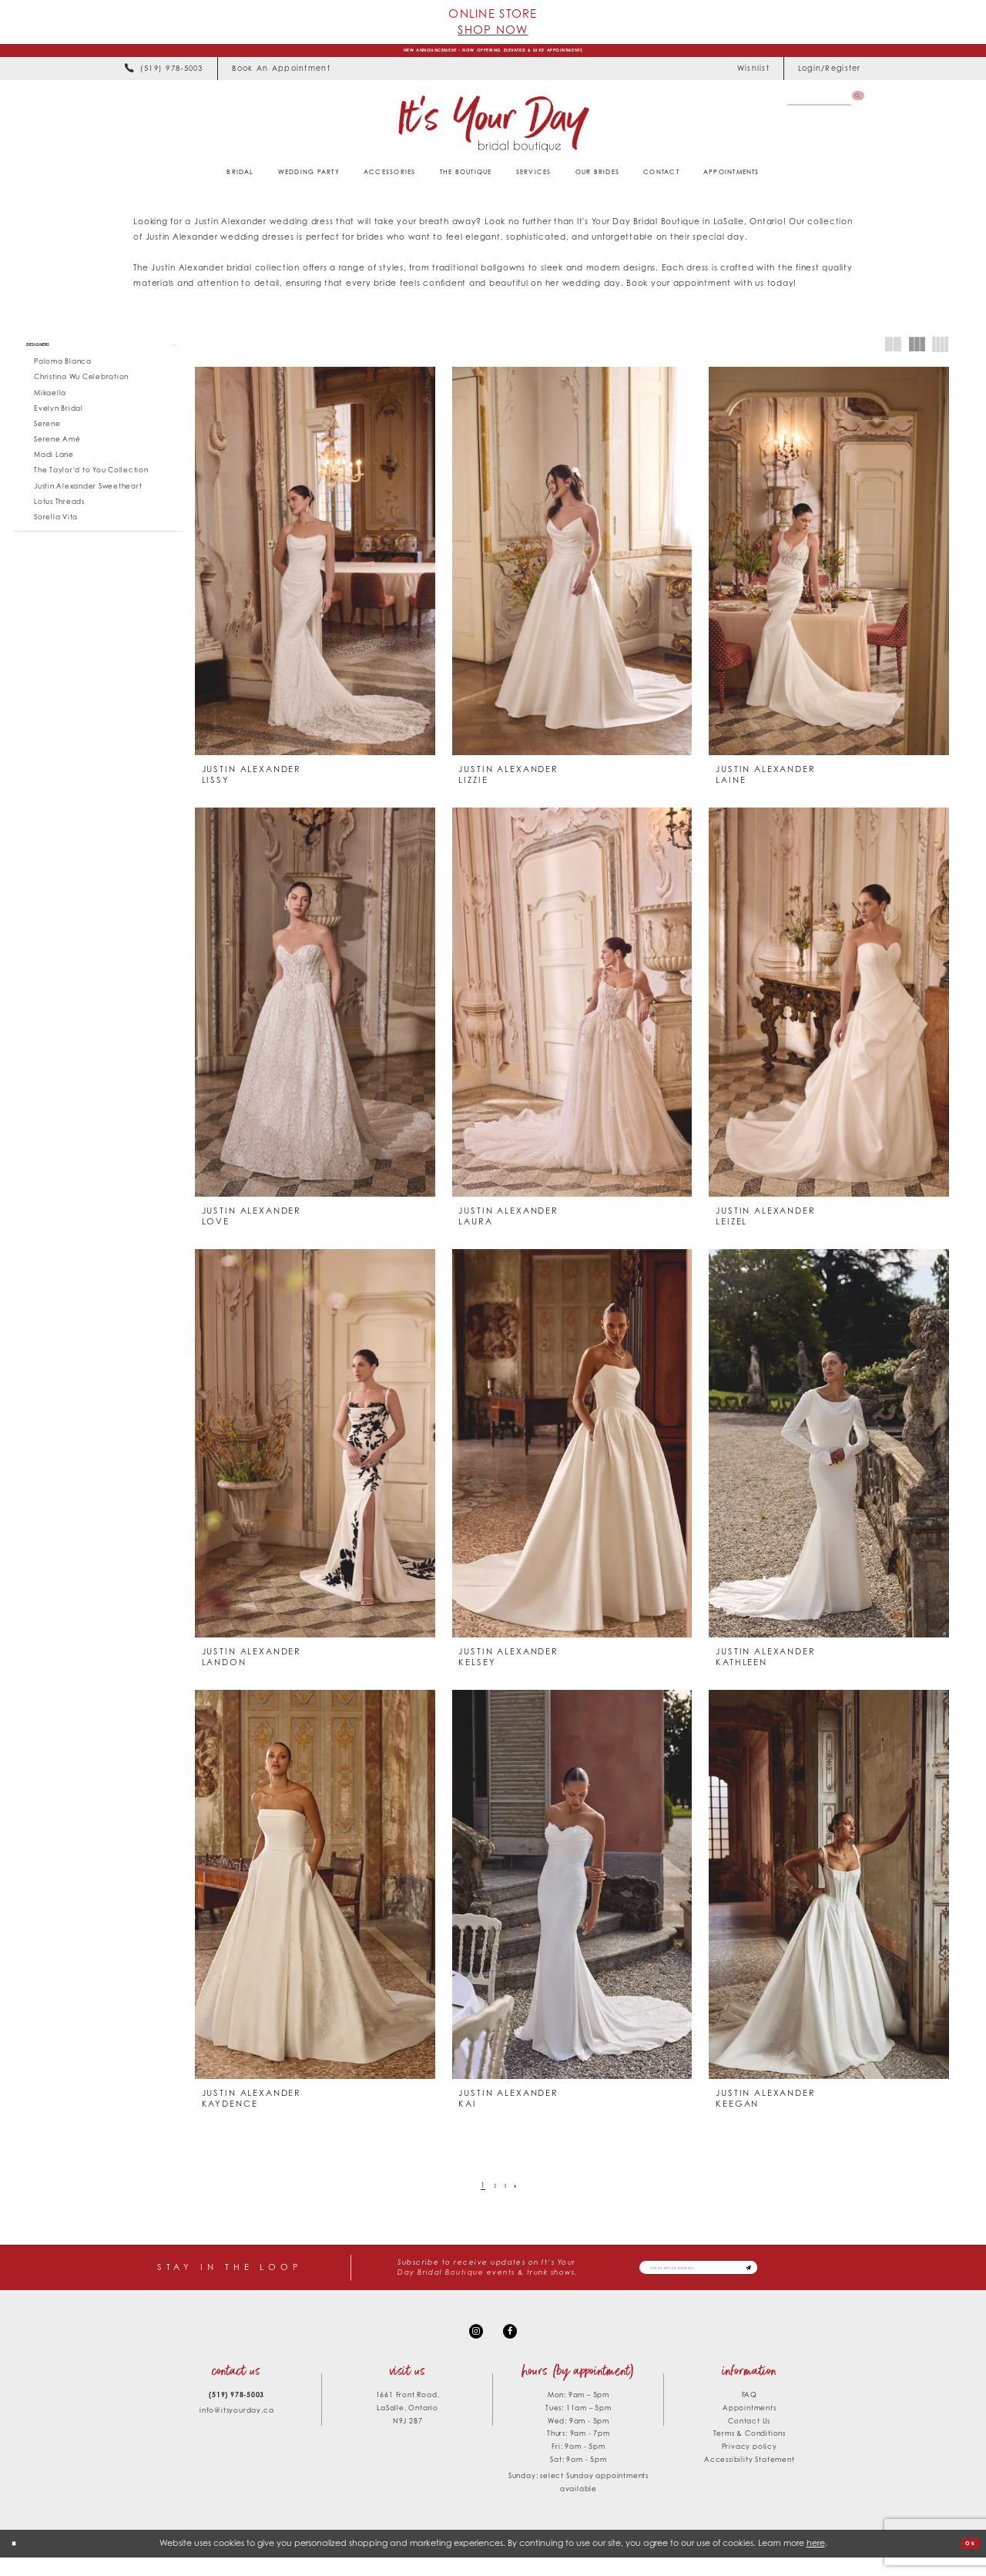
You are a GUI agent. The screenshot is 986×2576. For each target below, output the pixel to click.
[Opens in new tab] (280, 76)
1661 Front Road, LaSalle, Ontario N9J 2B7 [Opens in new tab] (408, 2426)
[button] (829, 76)
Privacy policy (749, 2464)
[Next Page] (521, 2193)
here (816, 2561)
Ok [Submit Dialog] (966, 2561)
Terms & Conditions (749, 2451)
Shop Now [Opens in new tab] (493, 29)
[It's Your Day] (492, 130)
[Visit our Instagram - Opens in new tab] (472, 2345)
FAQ (749, 2413)
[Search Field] (812, 106)
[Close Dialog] (18, 2562)
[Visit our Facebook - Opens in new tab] (514, 2345)
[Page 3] (507, 2193)
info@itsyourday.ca (236, 2428)
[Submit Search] (854, 106)
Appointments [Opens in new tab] (749, 2425)
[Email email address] (733, 2276)
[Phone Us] (164, 76)
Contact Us (749, 2438)
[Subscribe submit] (813, 2276)
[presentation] (315, 569)
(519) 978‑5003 (236, 2413)
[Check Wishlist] (753, 76)
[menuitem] (164, 76)
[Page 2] (493, 2193)
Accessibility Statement (749, 2478)
